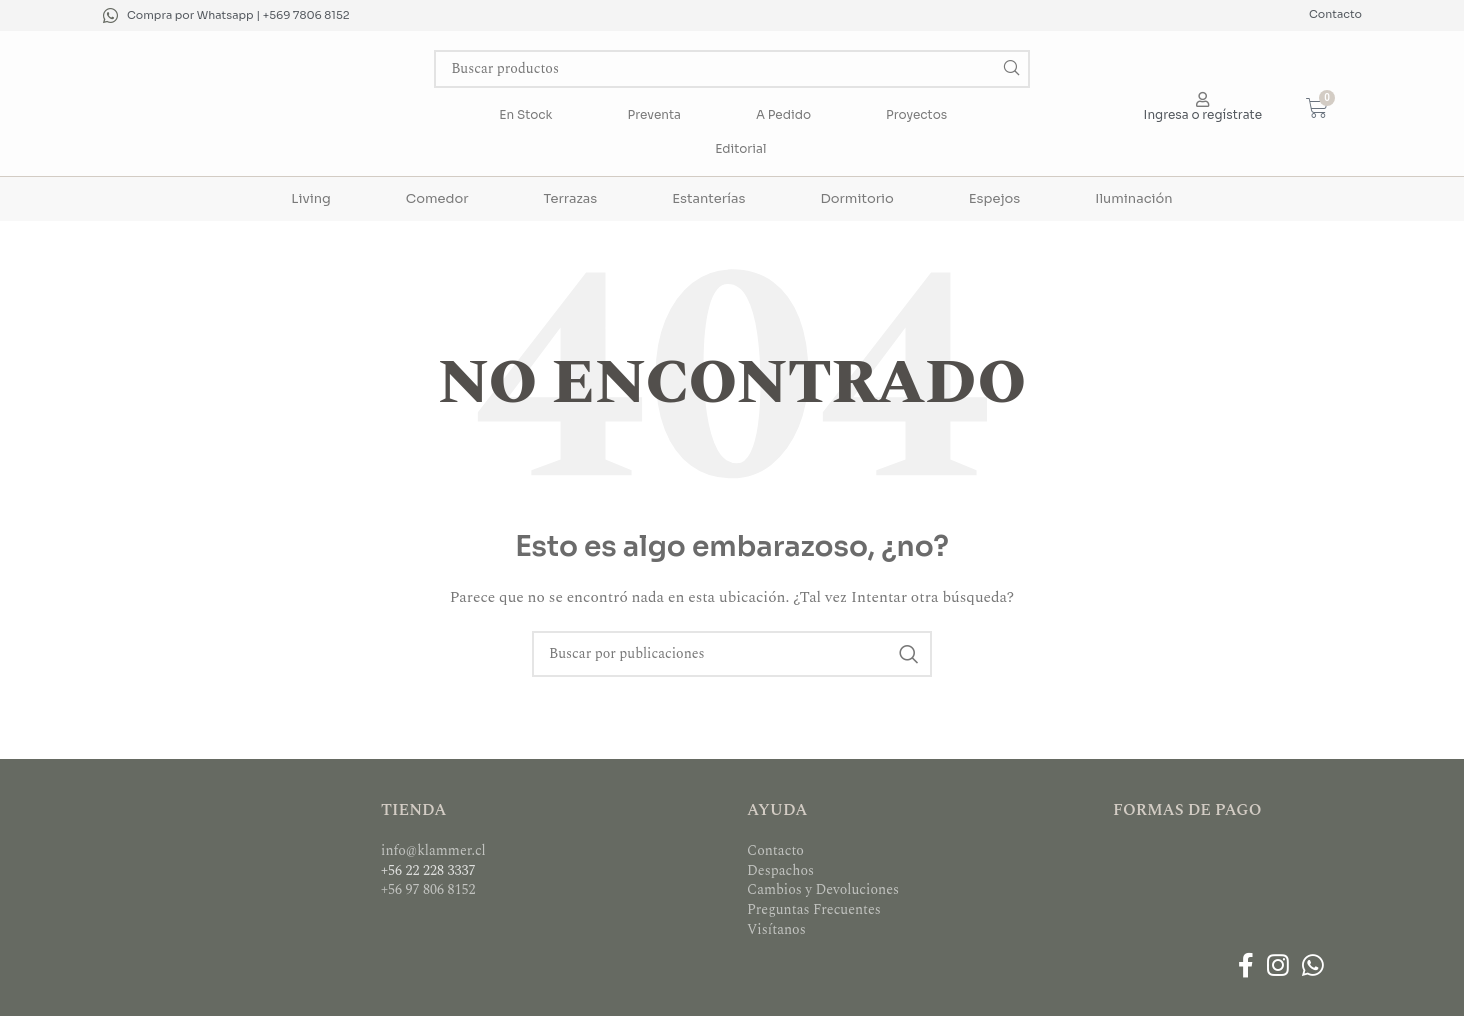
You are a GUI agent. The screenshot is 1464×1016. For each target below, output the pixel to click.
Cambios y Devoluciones (823, 889)
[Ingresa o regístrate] (1202, 99)
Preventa (654, 114)
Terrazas (571, 198)
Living (310, 198)
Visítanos (776, 929)
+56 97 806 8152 (428, 889)
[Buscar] (732, 69)
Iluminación (1133, 198)
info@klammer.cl (433, 850)
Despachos (780, 870)
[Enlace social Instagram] (1277, 967)
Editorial (740, 148)
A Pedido (783, 114)
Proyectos (916, 114)
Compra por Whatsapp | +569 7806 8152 (238, 15)
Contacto (1335, 14)
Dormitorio (856, 198)
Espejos (994, 198)
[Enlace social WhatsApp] (1313, 967)
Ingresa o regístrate (1203, 114)
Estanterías (708, 198)
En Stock (525, 114)
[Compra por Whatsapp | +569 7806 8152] (110, 15)
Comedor (437, 198)
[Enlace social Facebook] (1245, 967)
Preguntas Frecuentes (814, 909)
